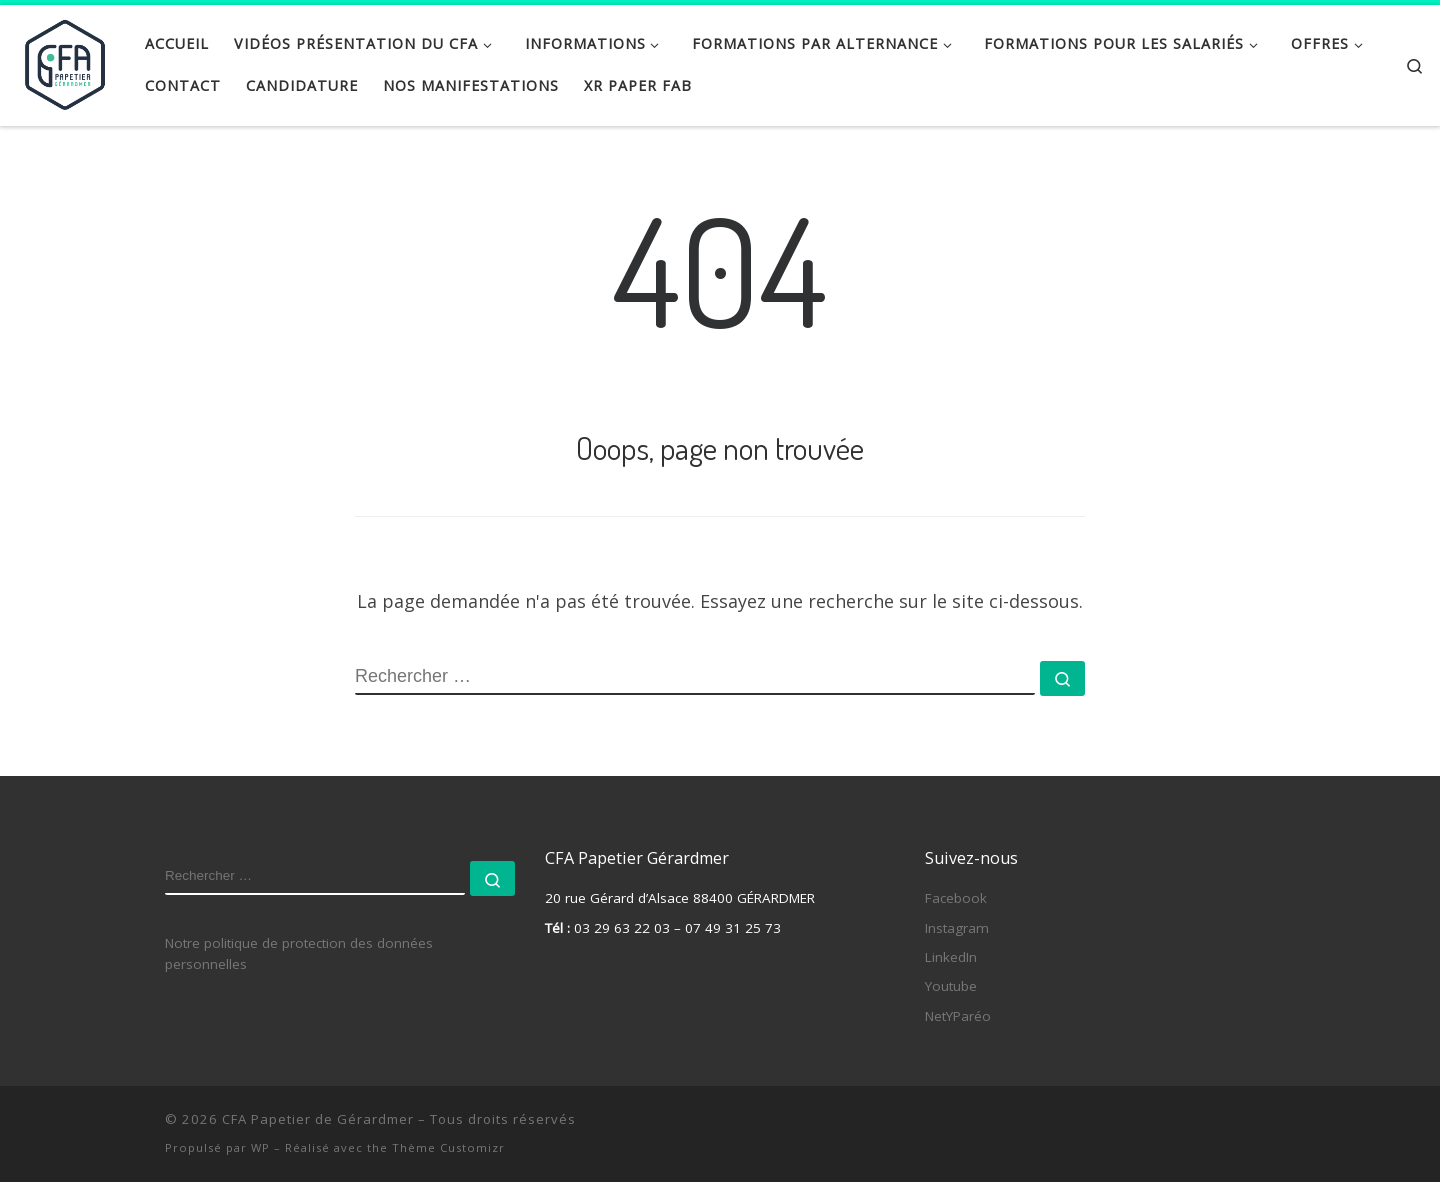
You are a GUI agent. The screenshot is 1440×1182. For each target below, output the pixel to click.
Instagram (957, 927)
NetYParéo (958, 1016)
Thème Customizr (448, 1147)
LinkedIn (951, 957)
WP (260, 1147)
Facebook (956, 898)
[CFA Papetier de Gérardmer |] (65, 60)
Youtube (951, 986)
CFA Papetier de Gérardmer (318, 1119)
